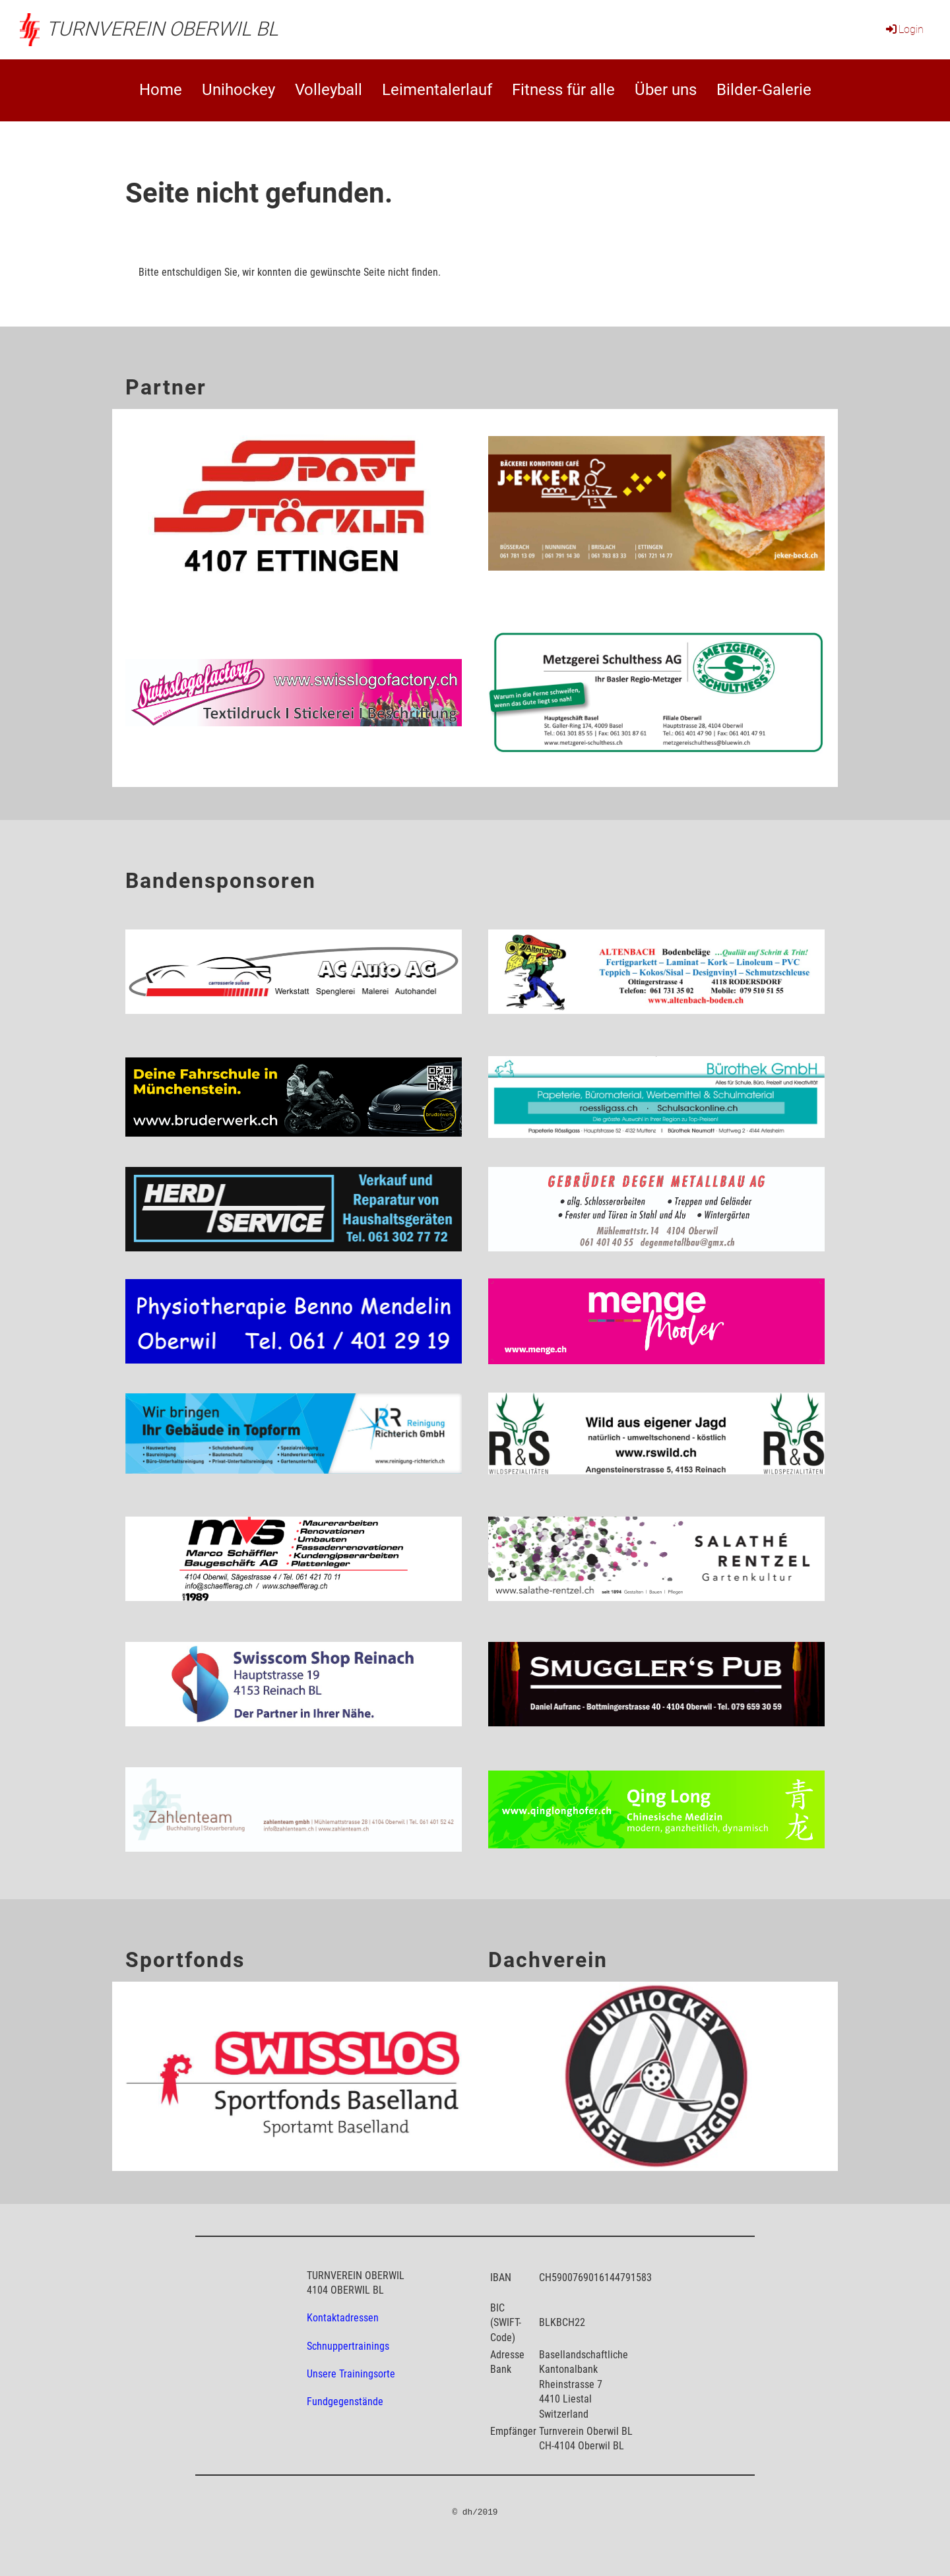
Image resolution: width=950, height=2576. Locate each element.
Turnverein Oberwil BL (162, 28)
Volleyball (328, 89)
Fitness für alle (563, 89)
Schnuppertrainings (348, 2346)
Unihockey (238, 89)
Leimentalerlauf (437, 89)
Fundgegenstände (345, 2401)
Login (904, 29)
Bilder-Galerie (763, 89)
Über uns (666, 89)
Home (160, 89)
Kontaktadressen (343, 2317)
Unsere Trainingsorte (351, 2374)
